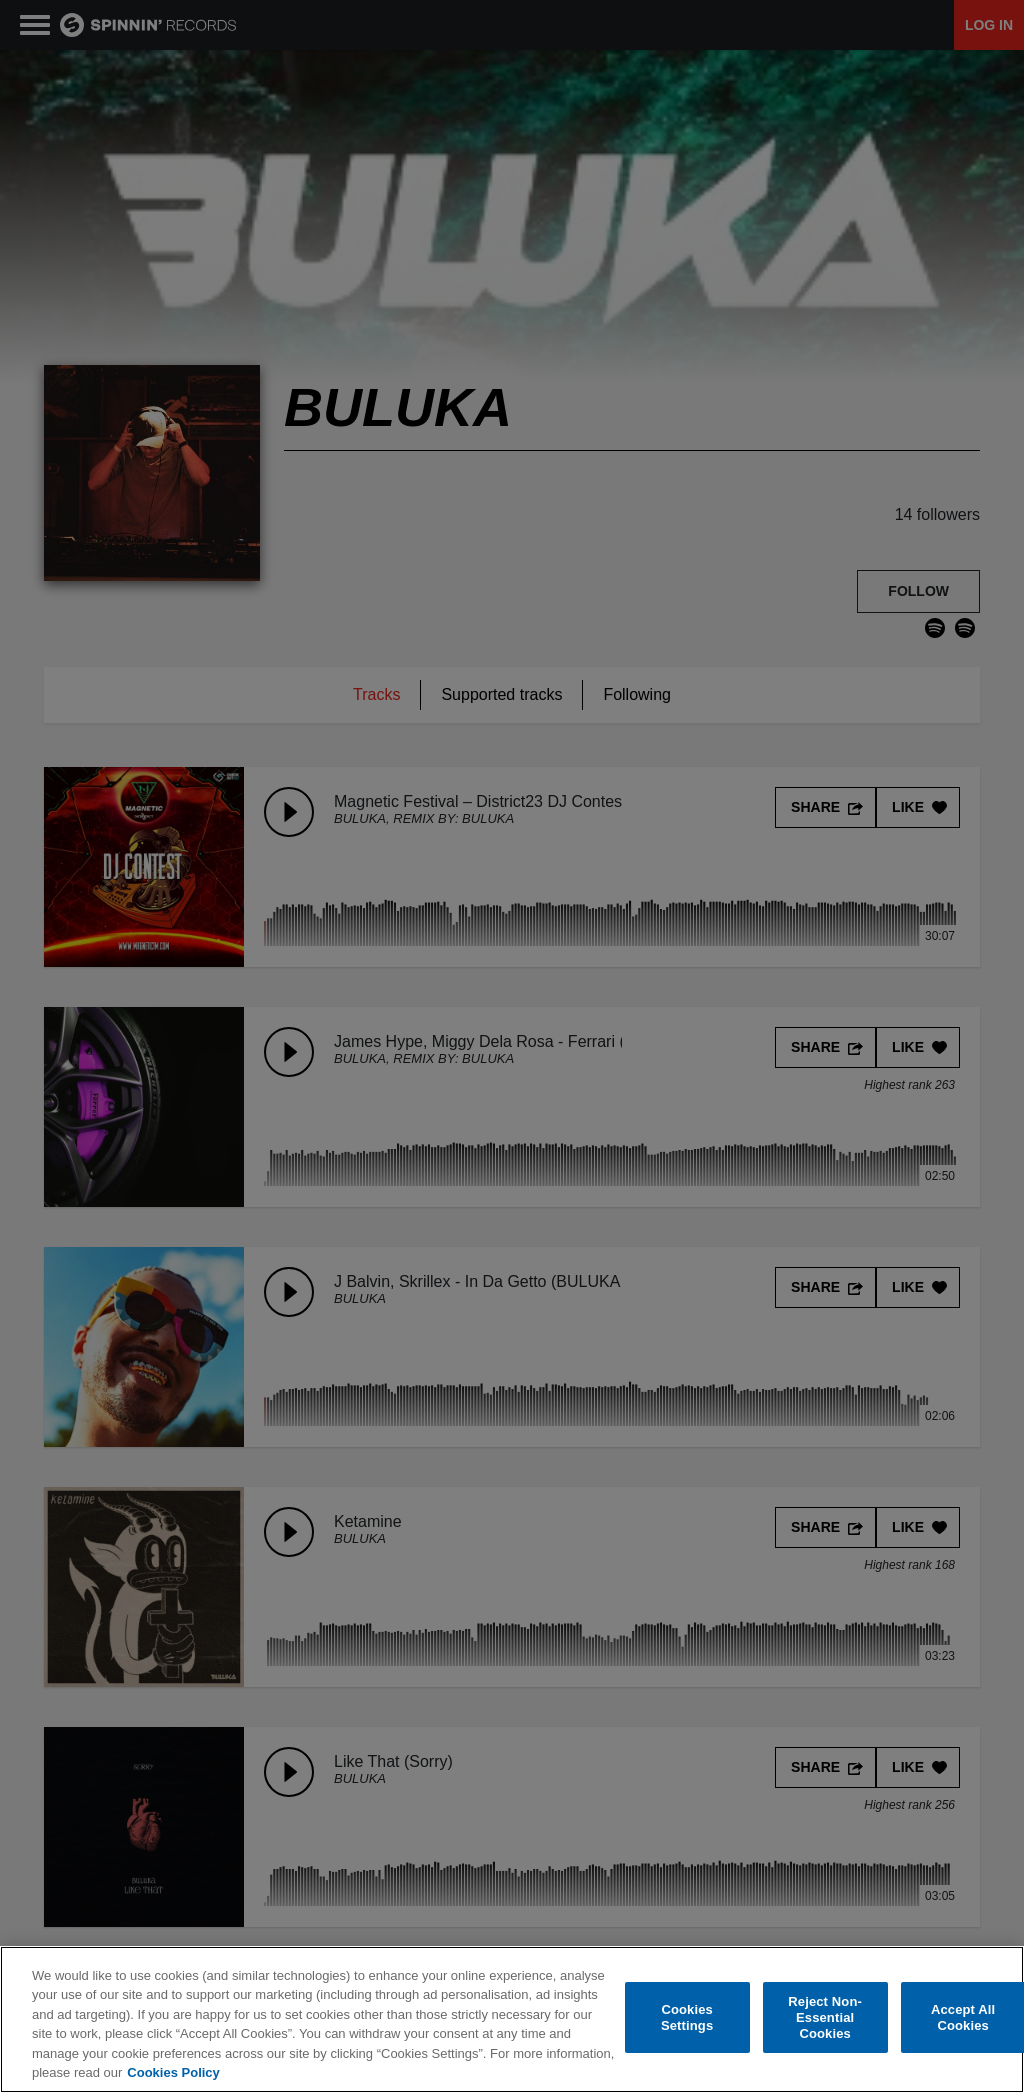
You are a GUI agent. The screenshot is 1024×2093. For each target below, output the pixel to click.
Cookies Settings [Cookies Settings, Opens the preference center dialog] (687, 2018)
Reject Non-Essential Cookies (825, 2018)
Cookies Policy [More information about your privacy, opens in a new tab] (173, 2073)
